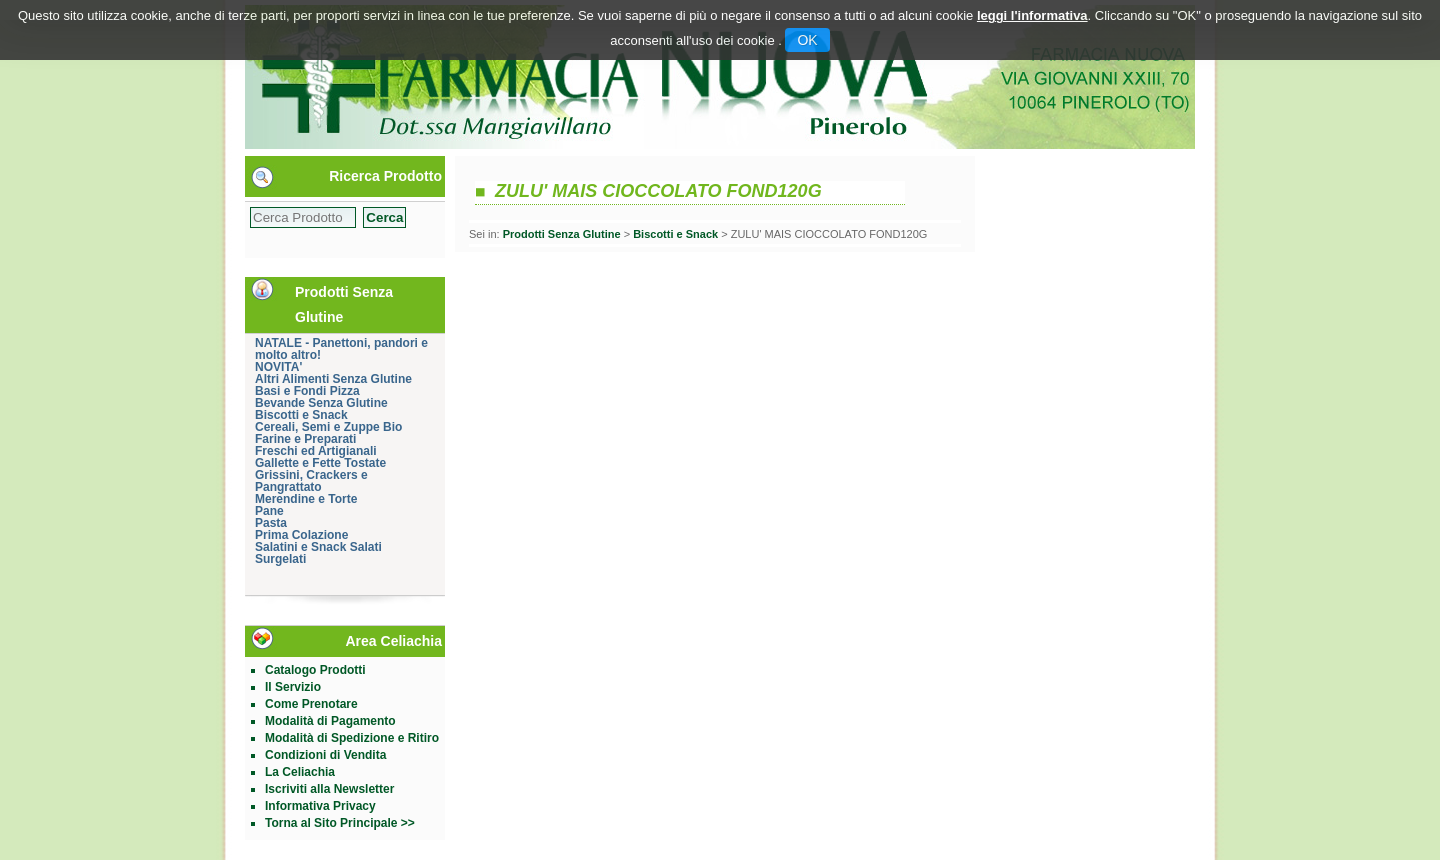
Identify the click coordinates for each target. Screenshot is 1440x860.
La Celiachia (300, 772)
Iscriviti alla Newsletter (329, 789)
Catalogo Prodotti (315, 670)
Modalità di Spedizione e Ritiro (352, 738)
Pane (269, 511)
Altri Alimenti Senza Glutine (333, 379)
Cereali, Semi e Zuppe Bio (328, 427)
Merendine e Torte (306, 499)
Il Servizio (293, 687)
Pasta (271, 523)
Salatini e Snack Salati (318, 547)
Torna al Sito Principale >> (340, 823)
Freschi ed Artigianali (316, 451)
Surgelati (280, 559)
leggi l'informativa (1032, 15)
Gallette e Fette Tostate (320, 463)
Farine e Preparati (305, 439)
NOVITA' (278, 367)
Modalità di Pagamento (330, 721)
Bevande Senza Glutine (321, 403)
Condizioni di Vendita (325, 755)
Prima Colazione (301, 535)
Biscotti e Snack (301, 415)
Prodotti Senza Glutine (562, 234)
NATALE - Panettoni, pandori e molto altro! (341, 349)
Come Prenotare (311, 704)
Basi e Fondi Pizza (307, 391)
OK (807, 40)
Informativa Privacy (320, 806)
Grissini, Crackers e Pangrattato (311, 481)
